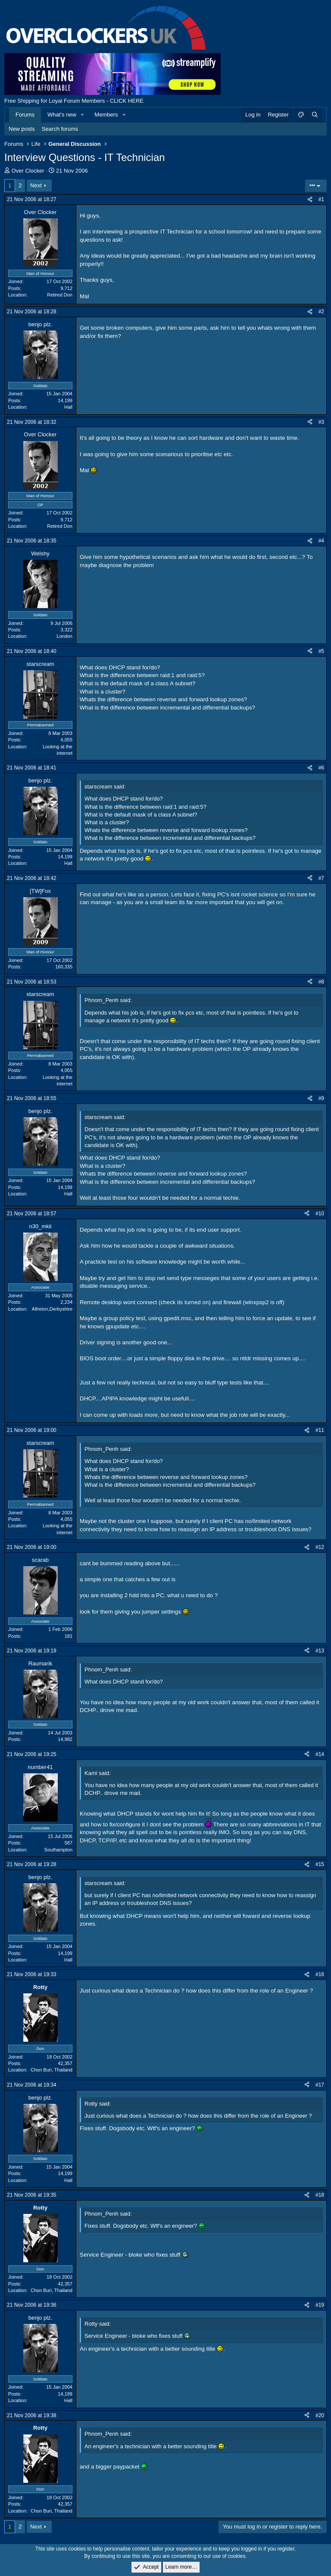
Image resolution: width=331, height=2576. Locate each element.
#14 (319, 1754)
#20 (319, 2415)
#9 (321, 1098)
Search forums (60, 129)
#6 (321, 768)
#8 (321, 982)
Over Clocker (28, 170)
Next (36, 185)
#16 (319, 1974)
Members (106, 114)
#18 (319, 2195)
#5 (321, 651)
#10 (319, 1214)
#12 (319, 1547)
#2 (321, 312)
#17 (319, 2085)
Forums (25, 114)
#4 (321, 541)
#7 (321, 878)
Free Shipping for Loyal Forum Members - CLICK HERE (74, 101)
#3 (321, 422)
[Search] (314, 114)
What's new (61, 114)
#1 (321, 199)
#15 (319, 1864)
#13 (319, 1651)
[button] (82, 114)
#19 (319, 2305)
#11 (319, 1430)
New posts (22, 129)
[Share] (309, 200)
